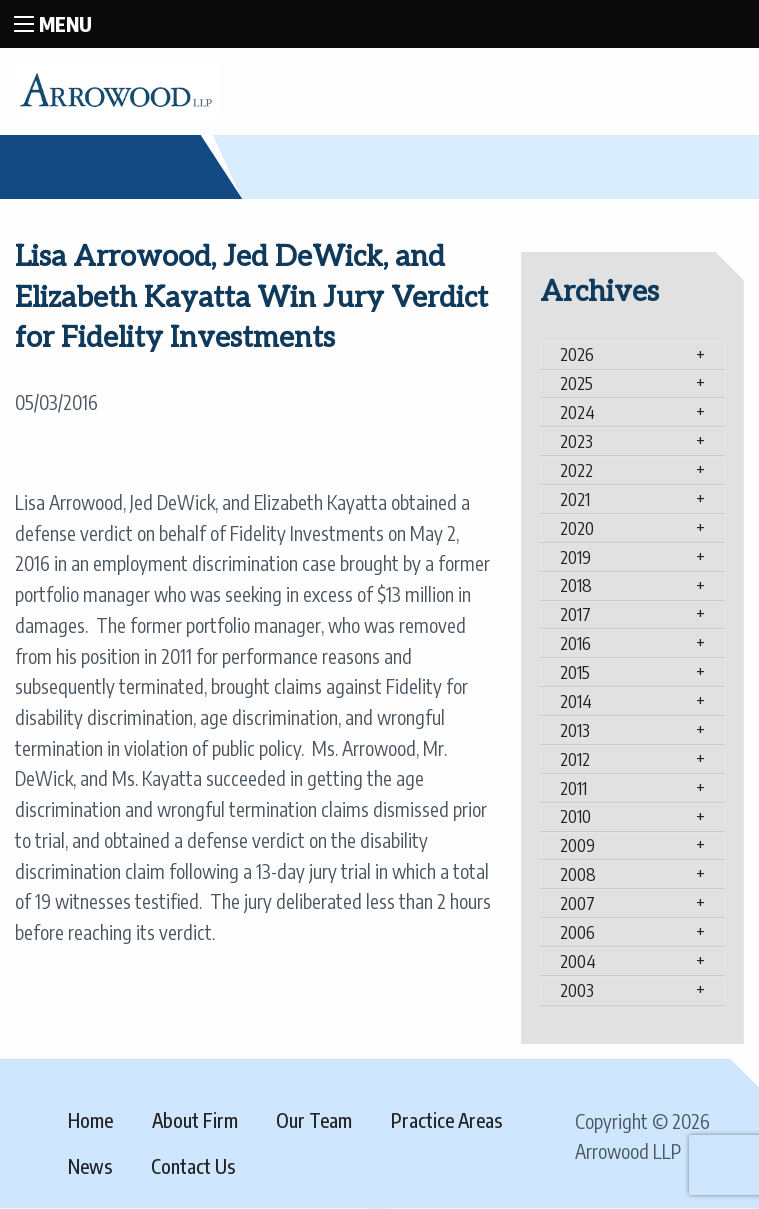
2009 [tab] (577, 845)
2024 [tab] (577, 412)
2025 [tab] (576, 383)
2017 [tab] (575, 614)
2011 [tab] (573, 788)
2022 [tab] (576, 470)
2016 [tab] (575, 643)
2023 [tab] (576, 441)
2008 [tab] (578, 874)
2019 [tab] (575, 557)
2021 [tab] (575, 499)
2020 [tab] (577, 528)
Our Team (314, 1120)
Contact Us (193, 1166)
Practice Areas (446, 1120)
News (90, 1166)
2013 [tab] (575, 730)
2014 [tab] (576, 701)
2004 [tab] (578, 961)
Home (90, 1120)
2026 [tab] (577, 354)
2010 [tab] (575, 816)
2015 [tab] (575, 672)
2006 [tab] (577, 932)
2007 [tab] (577, 903)
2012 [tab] (575, 759)
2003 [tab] (577, 990)
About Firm (195, 1120)
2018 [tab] (576, 585)
